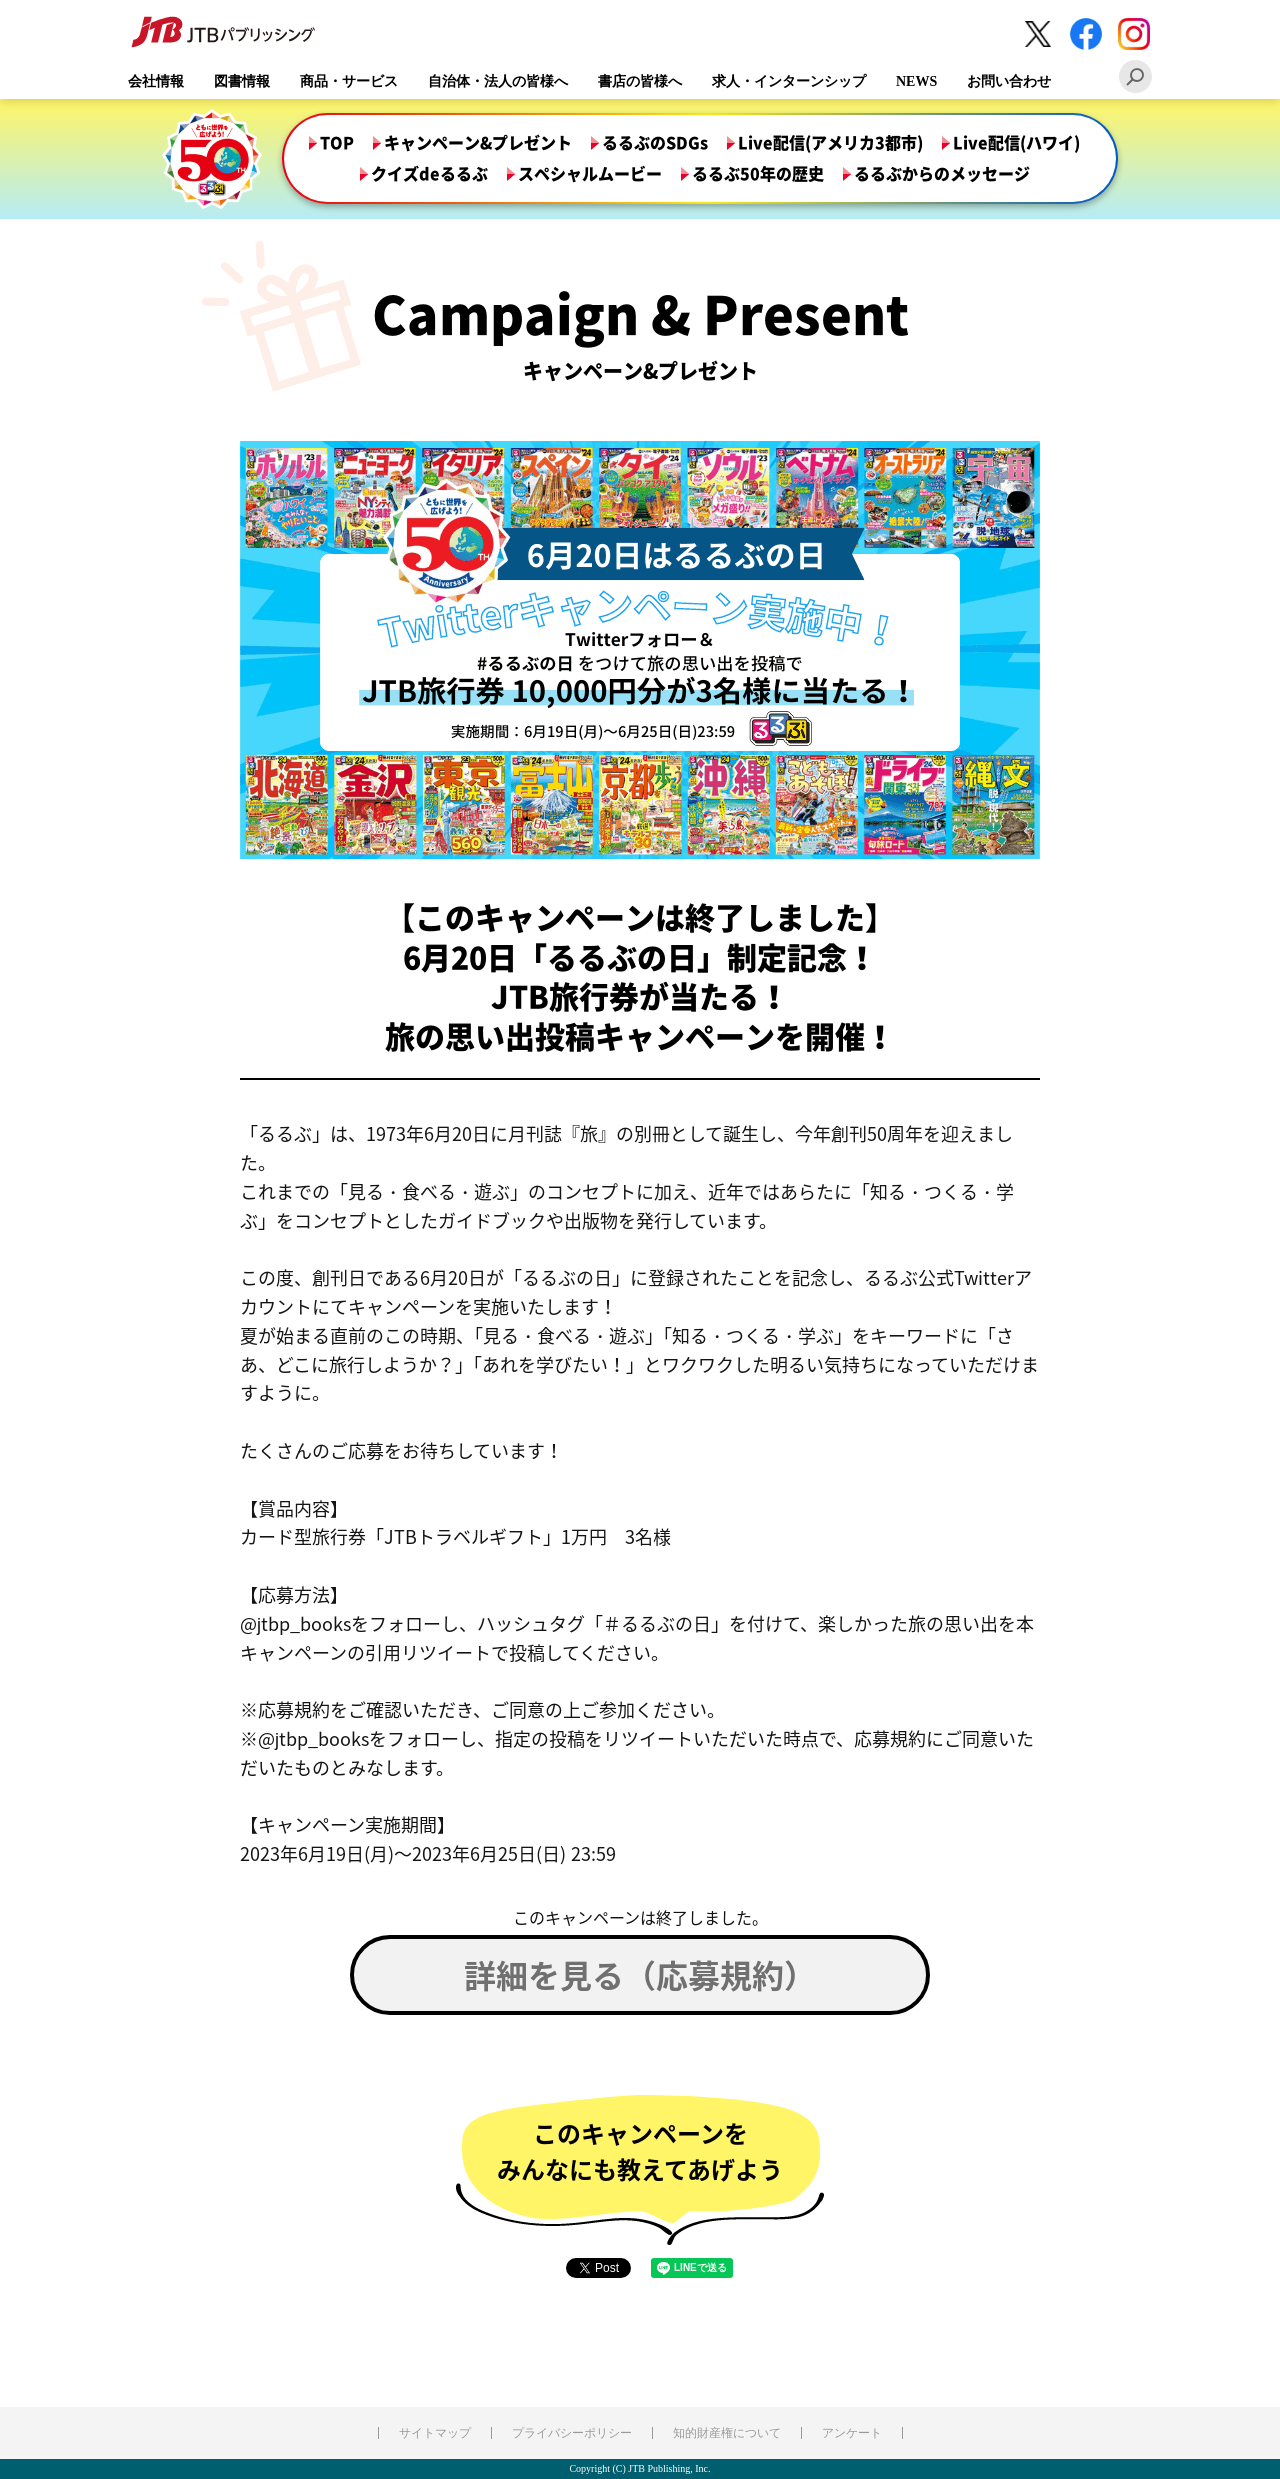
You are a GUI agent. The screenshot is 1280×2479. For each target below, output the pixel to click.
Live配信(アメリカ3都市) (830, 143)
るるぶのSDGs (655, 143)
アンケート (852, 2433)
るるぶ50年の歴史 (758, 174)
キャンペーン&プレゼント (478, 143)
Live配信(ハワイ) (1016, 143)
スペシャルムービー (590, 174)
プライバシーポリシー (572, 2433)
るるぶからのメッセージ (942, 174)
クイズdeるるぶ (429, 174)
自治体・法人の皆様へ (498, 81)
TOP (337, 143)
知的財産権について (727, 2433)
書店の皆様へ (640, 81)
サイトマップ (435, 2433)
